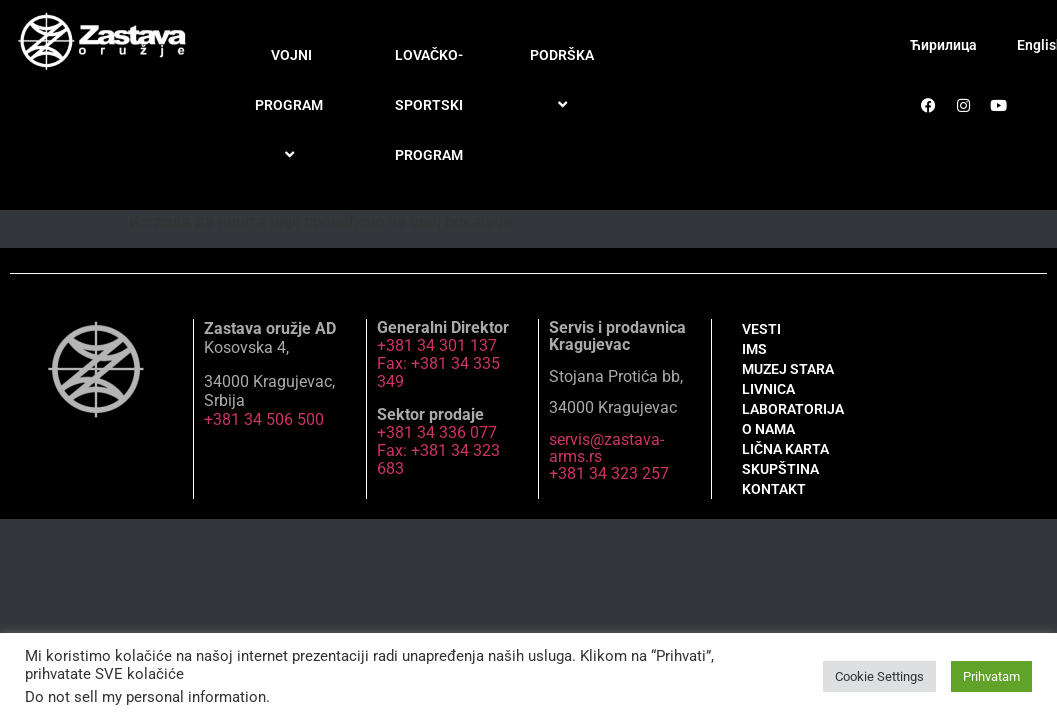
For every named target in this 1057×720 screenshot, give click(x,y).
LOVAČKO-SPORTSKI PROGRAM (429, 105)
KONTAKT (774, 489)
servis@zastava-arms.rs (606, 448)
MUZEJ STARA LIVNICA (788, 379)
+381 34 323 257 (609, 473)
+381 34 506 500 (264, 419)
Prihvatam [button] (991, 676)
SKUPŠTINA (780, 469)
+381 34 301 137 (437, 345)
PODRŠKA (565, 80)
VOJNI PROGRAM (292, 106)
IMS (754, 349)
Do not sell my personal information (145, 697)
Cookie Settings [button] (879, 676)
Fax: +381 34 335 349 (438, 372)
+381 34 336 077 (437, 432)
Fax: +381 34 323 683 (438, 459)
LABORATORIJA (793, 409)
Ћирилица (943, 45)
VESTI (761, 329)
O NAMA (768, 429)
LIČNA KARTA (785, 449)
